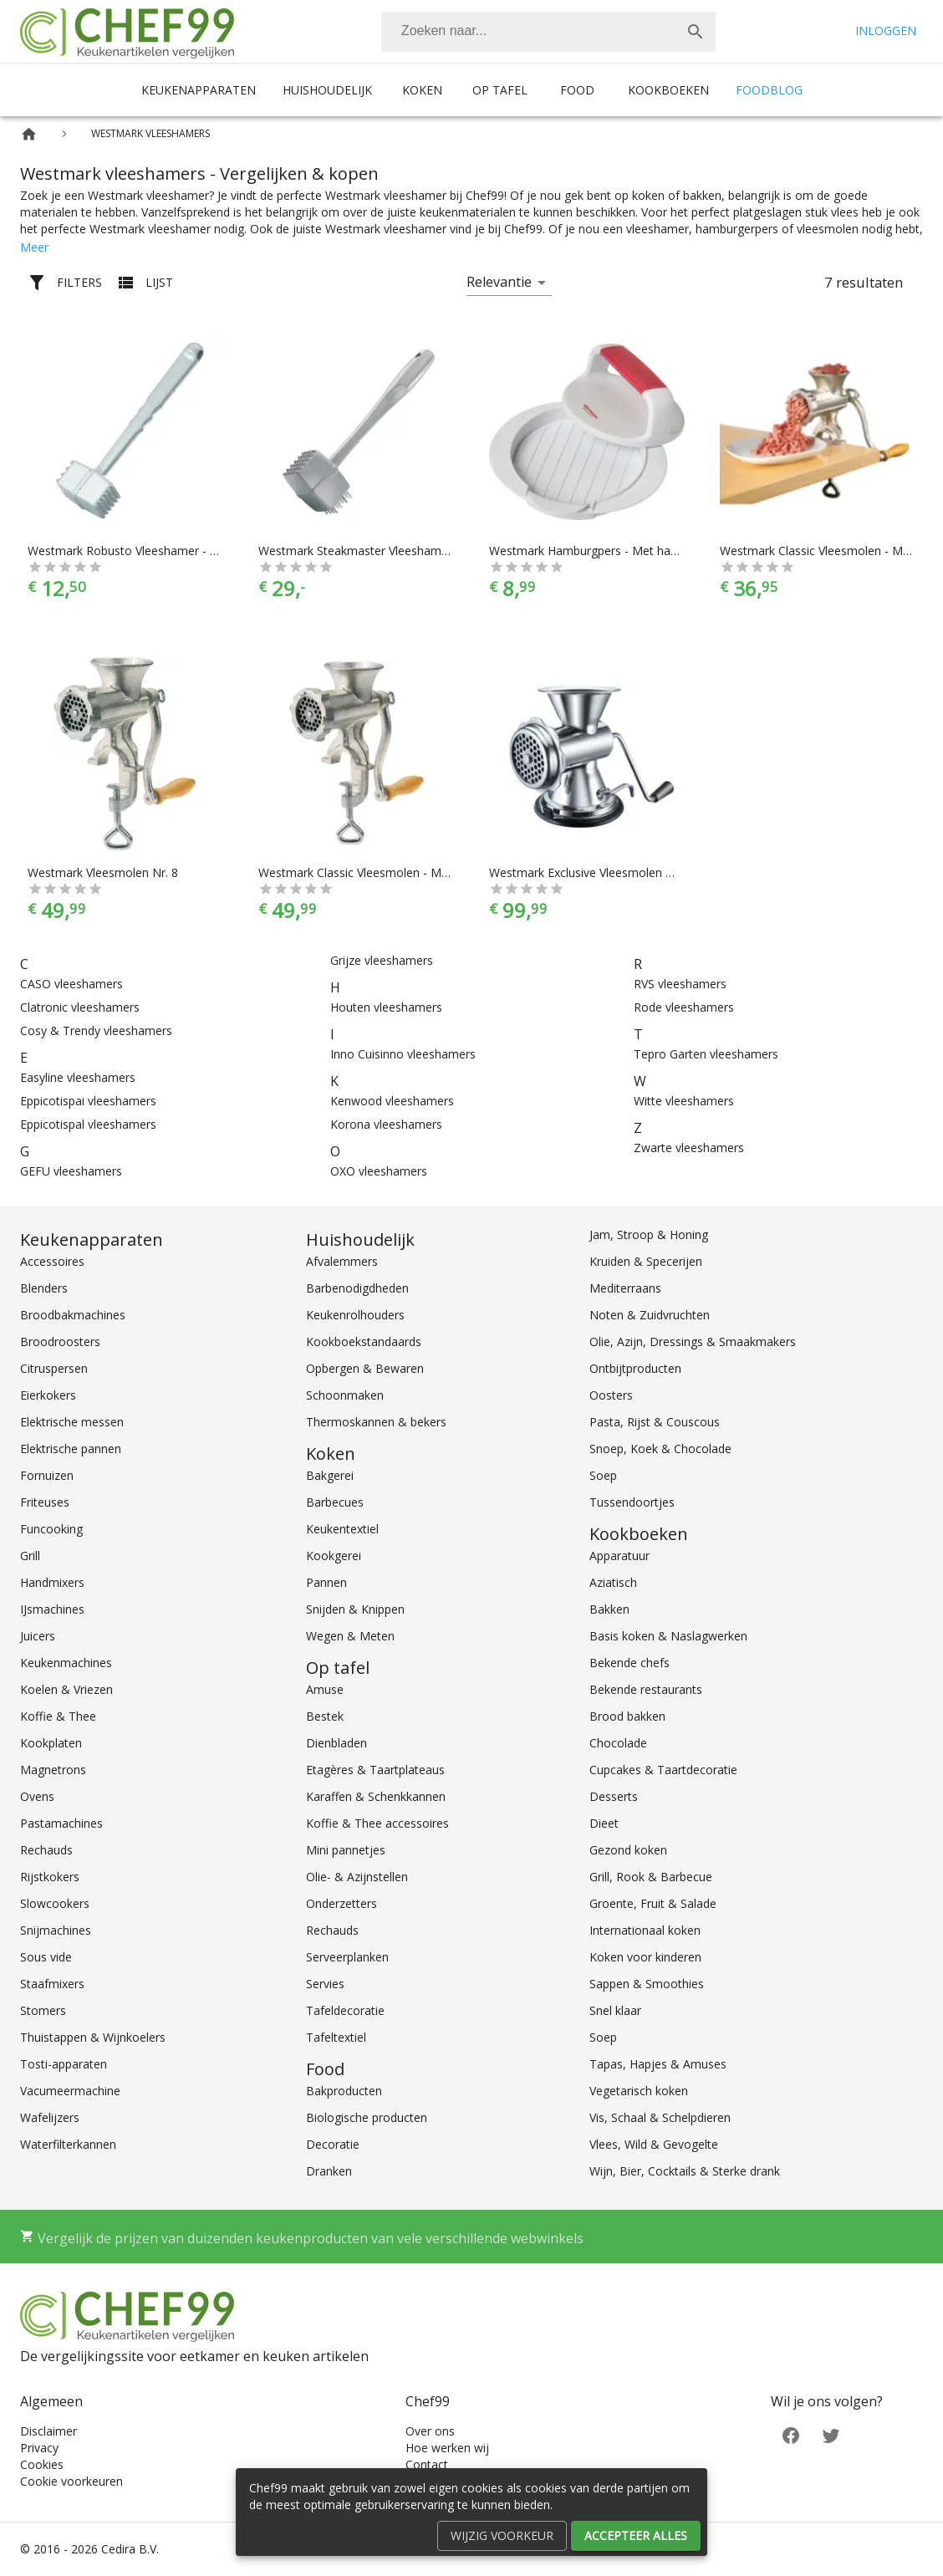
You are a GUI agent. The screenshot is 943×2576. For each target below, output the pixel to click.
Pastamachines (61, 1823)
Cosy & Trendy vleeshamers (96, 1030)
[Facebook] (791, 2434)
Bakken (609, 1609)
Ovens (37, 1796)
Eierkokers (48, 1395)
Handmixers (52, 1582)
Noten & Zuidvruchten (649, 1315)
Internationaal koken (645, 1930)
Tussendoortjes (632, 1502)
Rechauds (46, 1850)
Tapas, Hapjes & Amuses (657, 2064)
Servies (325, 1984)
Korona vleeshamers (386, 1124)
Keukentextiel (342, 1529)
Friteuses (44, 1502)
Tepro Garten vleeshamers (706, 1054)
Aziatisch (613, 1582)
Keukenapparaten (198, 90)
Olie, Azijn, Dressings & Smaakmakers (692, 1341)
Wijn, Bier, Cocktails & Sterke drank (684, 2171)
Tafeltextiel (336, 2037)
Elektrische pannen (70, 1448)
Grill (30, 1555)
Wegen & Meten (350, 1636)
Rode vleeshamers (684, 1007)
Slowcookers (54, 1903)
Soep (603, 1475)
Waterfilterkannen (68, 2144)
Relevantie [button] (499, 282)
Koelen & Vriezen (66, 1689)
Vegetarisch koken (638, 2091)
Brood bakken (627, 1716)
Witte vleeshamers (684, 1101)
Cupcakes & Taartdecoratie (663, 1770)
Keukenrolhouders (355, 1315)
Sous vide (46, 1957)
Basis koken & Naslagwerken (668, 1636)
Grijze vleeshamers (381, 960)
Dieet (604, 1823)
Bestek (325, 1716)
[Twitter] (831, 2434)
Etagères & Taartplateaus (375, 1770)
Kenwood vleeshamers (392, 1101)
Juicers (37, 1636)
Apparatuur (619, 1555)
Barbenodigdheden (357, 1288)
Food (577, 90)
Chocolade (618, 1743)
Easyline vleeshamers (77, 1077)
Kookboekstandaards (363, 1341)
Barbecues (335, 1502)
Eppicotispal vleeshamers (88, 1124)
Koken (422, 90)
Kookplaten (51, 1743)
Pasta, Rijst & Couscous (654, 1422)
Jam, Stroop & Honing (648, 1234)
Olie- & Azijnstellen (357, 1877)
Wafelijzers (49, 2117)
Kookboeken (668, 90)
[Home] (29, 134)
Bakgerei (330, 1475)
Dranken (329, 2171)
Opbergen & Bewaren (365, 1368)
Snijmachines (55, 1930)
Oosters (611, 1395)
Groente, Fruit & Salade (652, 1903)
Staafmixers (52, 1984)
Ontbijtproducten (635, 1368)
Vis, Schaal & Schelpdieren (660, 2117)
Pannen (326, 1582)
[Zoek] (695, 32)
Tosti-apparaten (63, 2064)
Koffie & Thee (58, 1716)
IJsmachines (52, 1609)
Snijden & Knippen (355, 1609)
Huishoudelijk (327, 90)
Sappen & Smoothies (646, 1984)
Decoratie (332, 2144)
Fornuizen (47, 1475)
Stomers (43, 2010)
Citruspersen (54, 1368)
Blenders (44, 1288)
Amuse (325, 1689)
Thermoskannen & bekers (376, 1422)
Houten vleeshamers (386, 1007)
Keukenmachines (66, 1663)
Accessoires (52, 1261)
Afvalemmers (342, 1261)
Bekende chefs (629, 1663)
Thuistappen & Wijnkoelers (93, 2037)
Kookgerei (333, 1555)
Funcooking (51, 1529)
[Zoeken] (528, 32)
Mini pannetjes (345, 1850)
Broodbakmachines (72, 1315)
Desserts (613, 1796)
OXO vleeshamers (378, 1171)
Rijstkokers (49, 1877)
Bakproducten (344, 2091)
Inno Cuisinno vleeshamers (403, 1054)
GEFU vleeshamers (71, 1171)
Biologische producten (366, 2117)
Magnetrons (53, 1770)
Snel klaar (615, 2010)
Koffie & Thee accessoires (377, 1823)
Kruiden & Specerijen (645, 1261)
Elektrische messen (72, 1422)
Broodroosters (60, 1341)
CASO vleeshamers (71, 984)
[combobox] (548, 32)
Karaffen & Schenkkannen (376, 1796)
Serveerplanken (347, 1957)
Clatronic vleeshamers (80, 1007)
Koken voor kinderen (645, 1957)
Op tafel (500, 90)
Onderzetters (341, 1903)
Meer (34, 247)
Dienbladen (336, 1743)
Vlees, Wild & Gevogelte (653, 2144)
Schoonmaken (345, 1395)
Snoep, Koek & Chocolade (660, 1448)
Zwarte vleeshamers (689, 1147)
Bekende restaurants (645, 1689)
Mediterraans (625, 1288)
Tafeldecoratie (345, 2010)
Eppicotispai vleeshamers (88, 1101)
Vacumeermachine (70, 2091)
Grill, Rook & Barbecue (650, 1877)
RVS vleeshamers (680, 984)
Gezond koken (628, 1850)
